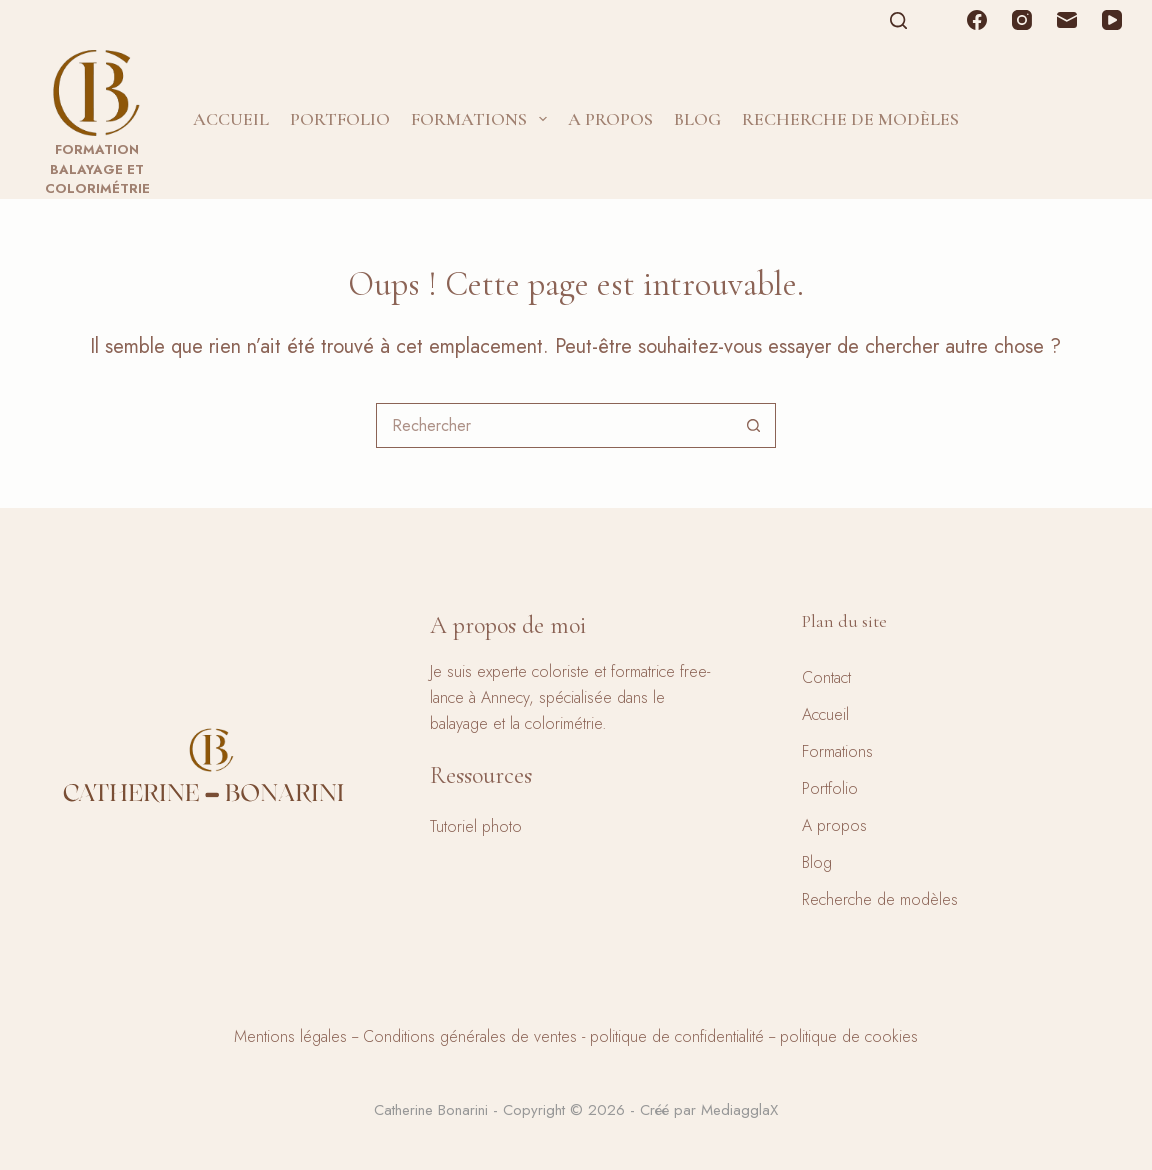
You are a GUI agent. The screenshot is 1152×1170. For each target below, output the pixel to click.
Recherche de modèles (850, 119)
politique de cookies (849, 1036)
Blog (697, 119)
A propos (610, 119)
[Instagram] (1022, 20)
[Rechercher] (898, 20)
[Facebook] (977, 20)
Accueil (231, 119)
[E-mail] (1067, 20)
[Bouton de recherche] (753, 425)
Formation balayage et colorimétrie (97, 169)
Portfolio (340, 119)
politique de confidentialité (677, 1036)
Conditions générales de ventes (470, 1036)
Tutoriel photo (476, 826)
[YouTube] (1112, 20)
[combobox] (554, 425)
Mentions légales (290, 1036)
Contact (826, 677)
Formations (483, 119)
